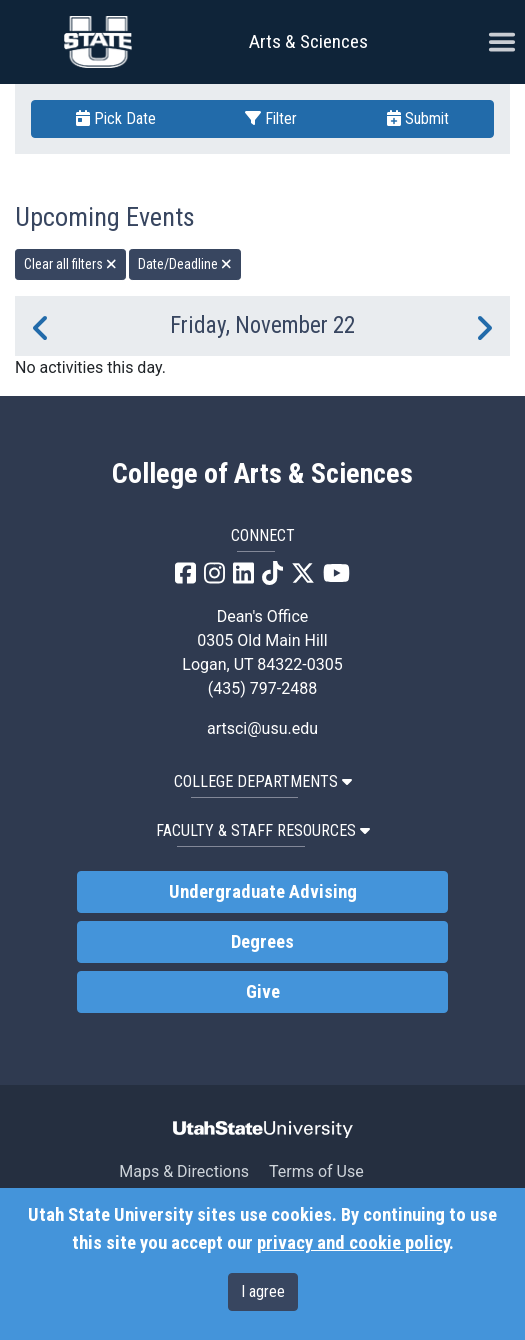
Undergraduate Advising (263, 892)
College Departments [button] (263, 781)
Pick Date (116, 118)
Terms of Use (316, 1171)
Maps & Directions (184, 1171)
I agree (263, 1291)
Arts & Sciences (308, 41)
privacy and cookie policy (353, 1243)
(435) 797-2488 (262, 688)
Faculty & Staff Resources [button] (263, 830)
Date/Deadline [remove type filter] (185, 264)
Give (263, 992)
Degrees (262, 942)
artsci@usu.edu (262, 728)
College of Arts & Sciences (262, 474)
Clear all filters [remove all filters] (70, 264)
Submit (418, 118)
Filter (271, 118)
